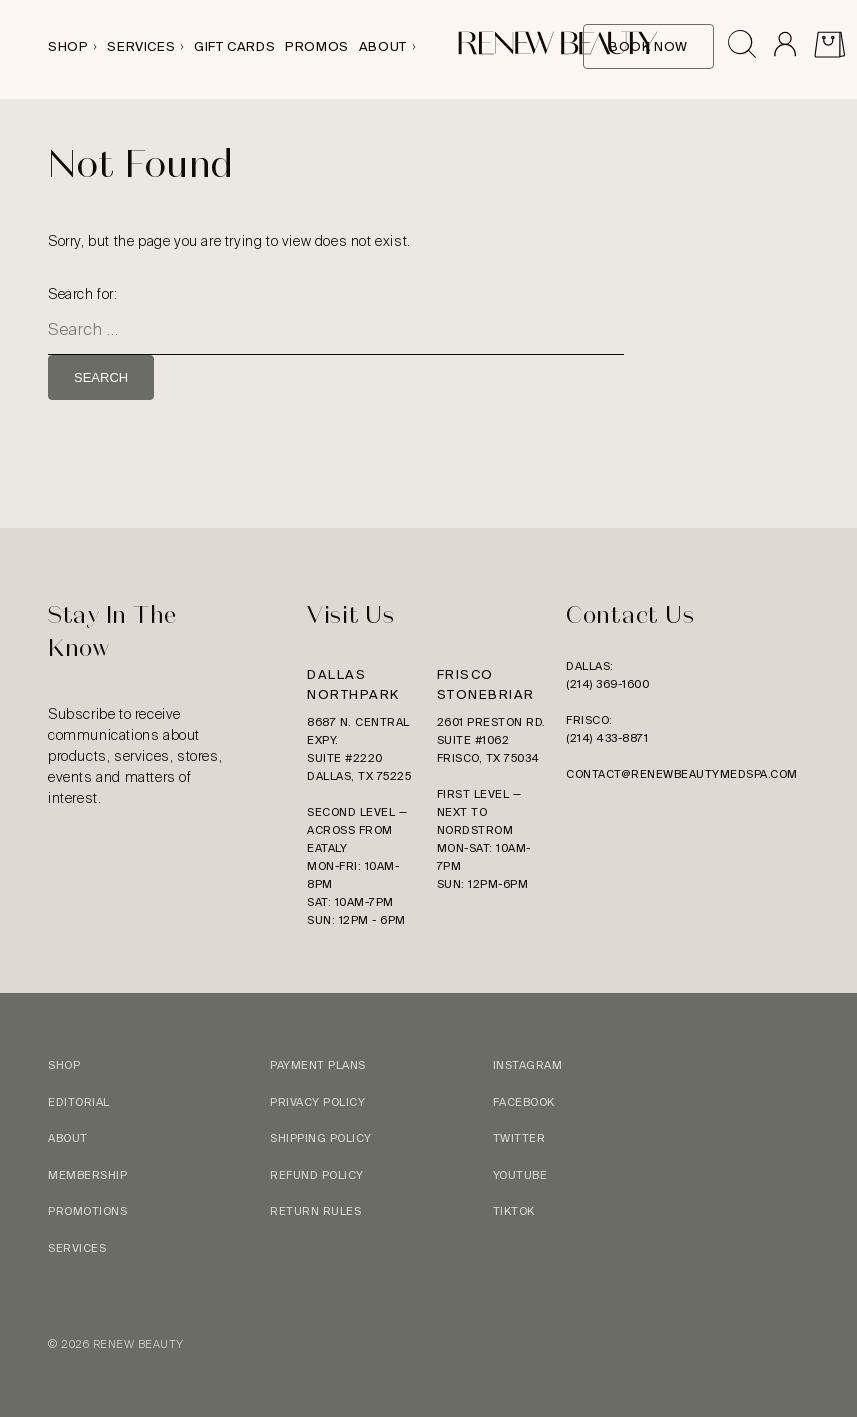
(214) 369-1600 (607, 684)
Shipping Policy (321, 1138)
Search (101, 377)
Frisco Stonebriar (486, 684)
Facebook (524, 1102)
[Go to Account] (784, 47)
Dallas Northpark (353, 684)
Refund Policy (317, 1175)
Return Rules (315, 1211)
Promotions (87, 1211)
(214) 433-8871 (607, 738)
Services (141, 46)
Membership (87, 1175)
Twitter (519, 1138)
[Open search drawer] (742, 47)
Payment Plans (318, 1065)
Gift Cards (234, 46)
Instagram (528, 1065)
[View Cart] (829, 47)
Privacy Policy (317, 1102)
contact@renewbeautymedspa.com (682, 774)
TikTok (514, 1211)
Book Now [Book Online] (648, 46)
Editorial (79, 1102)
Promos (317, 46)
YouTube (520, 1175)
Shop (68, 46)
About (383, 46)
